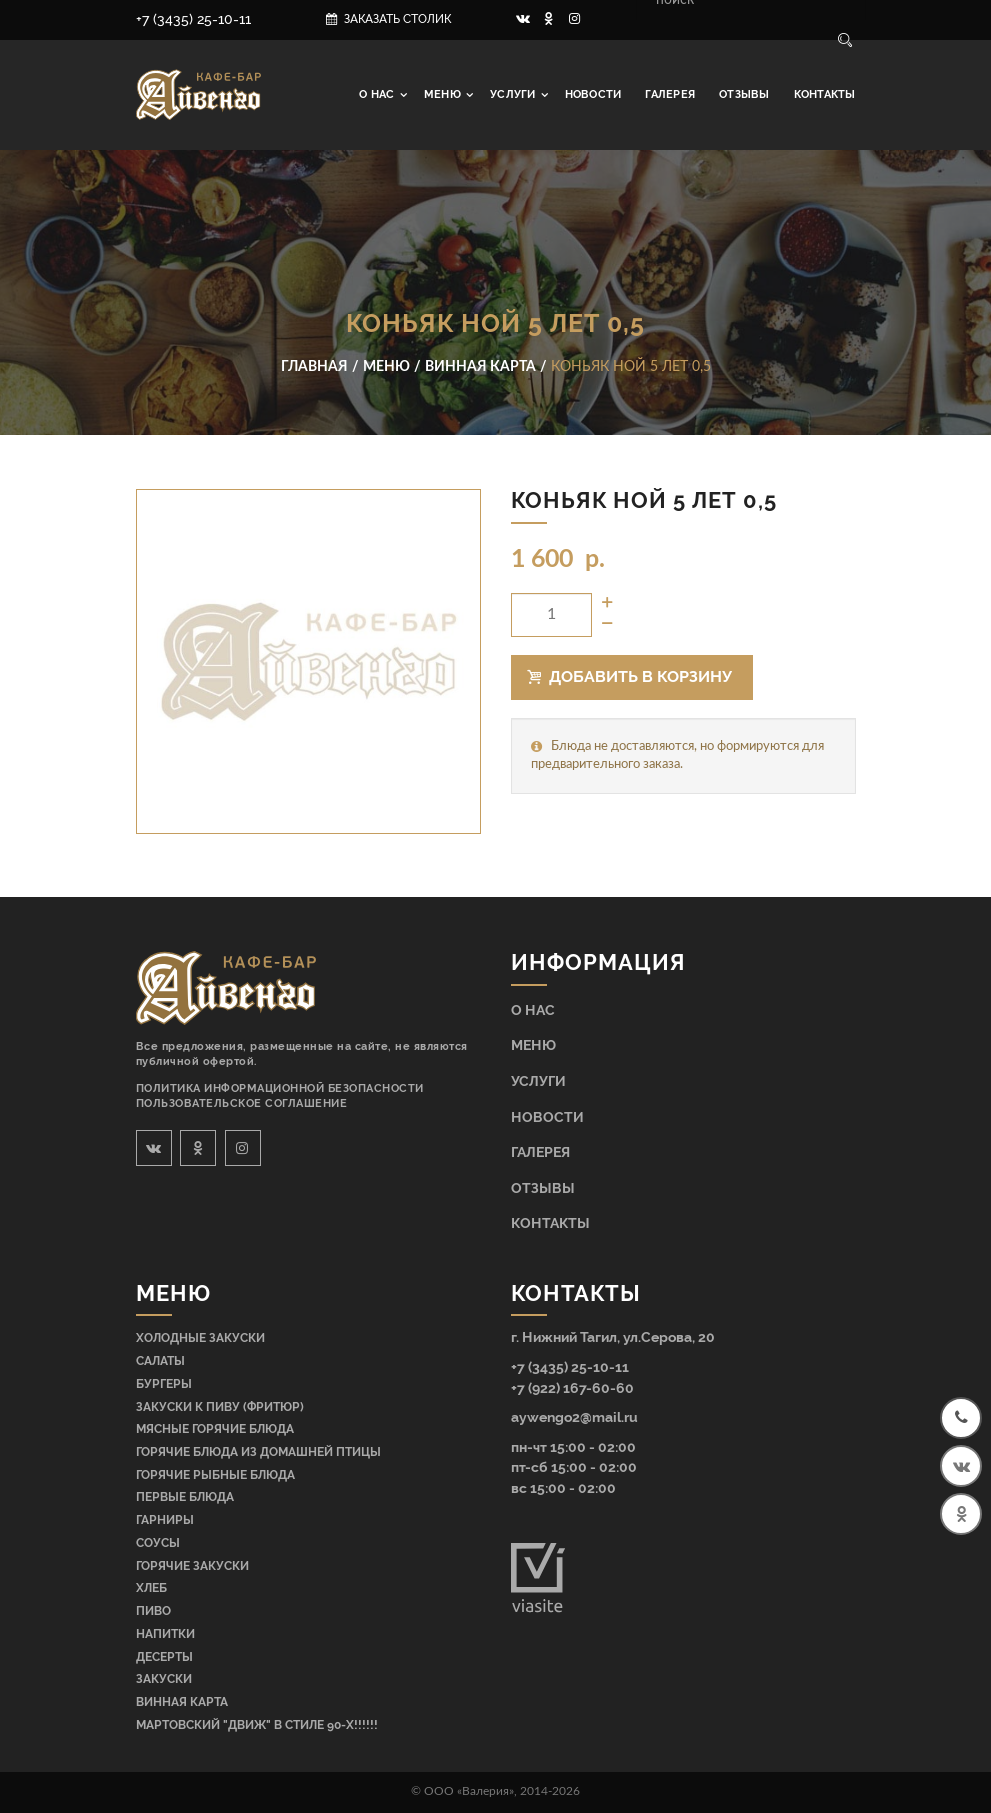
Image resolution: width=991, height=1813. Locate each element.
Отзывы (744, 94)
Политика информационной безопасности (280, 1088)
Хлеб (151, 1588)
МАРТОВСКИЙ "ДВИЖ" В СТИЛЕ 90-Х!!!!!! (257, 1725)
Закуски (164, 1679)
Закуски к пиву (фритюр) (220, 1407)
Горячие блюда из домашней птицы (258, 1452)
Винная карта (182, 1702)
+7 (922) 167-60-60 (572, 1387)
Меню (444, 94)
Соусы (158, 1543)
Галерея (670, 94)
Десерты (164, 1657)
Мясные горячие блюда (215, 1429)
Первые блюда (185, 1497)
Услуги (514, 94)
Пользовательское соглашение (242, 1103)
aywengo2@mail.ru (574, 1416)
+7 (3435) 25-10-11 (193, 19)
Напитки (165, 1634)
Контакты (825, 94)
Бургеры (164, 1384)
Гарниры (165, 1520)
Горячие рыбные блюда (215, 1475)
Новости (593, 94)
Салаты (160, 1361)
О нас (378, 94)
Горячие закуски (192, 1566)
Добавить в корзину (630, 676)
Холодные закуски (200, 1338)
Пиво (153, 1611)
